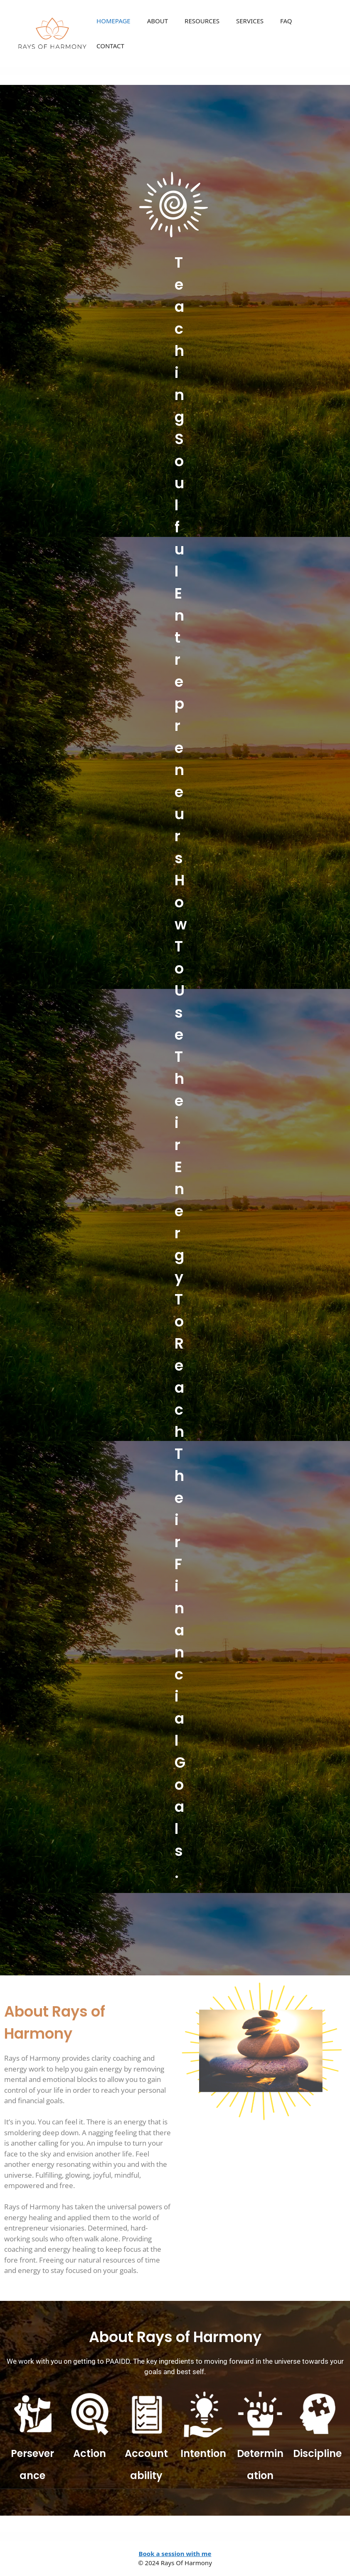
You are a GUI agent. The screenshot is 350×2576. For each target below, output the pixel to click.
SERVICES (250, 21)
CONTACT (110, 46)
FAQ (286, 21)
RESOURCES (202, 21)
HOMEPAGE (113, 21)
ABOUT (157, 21)
